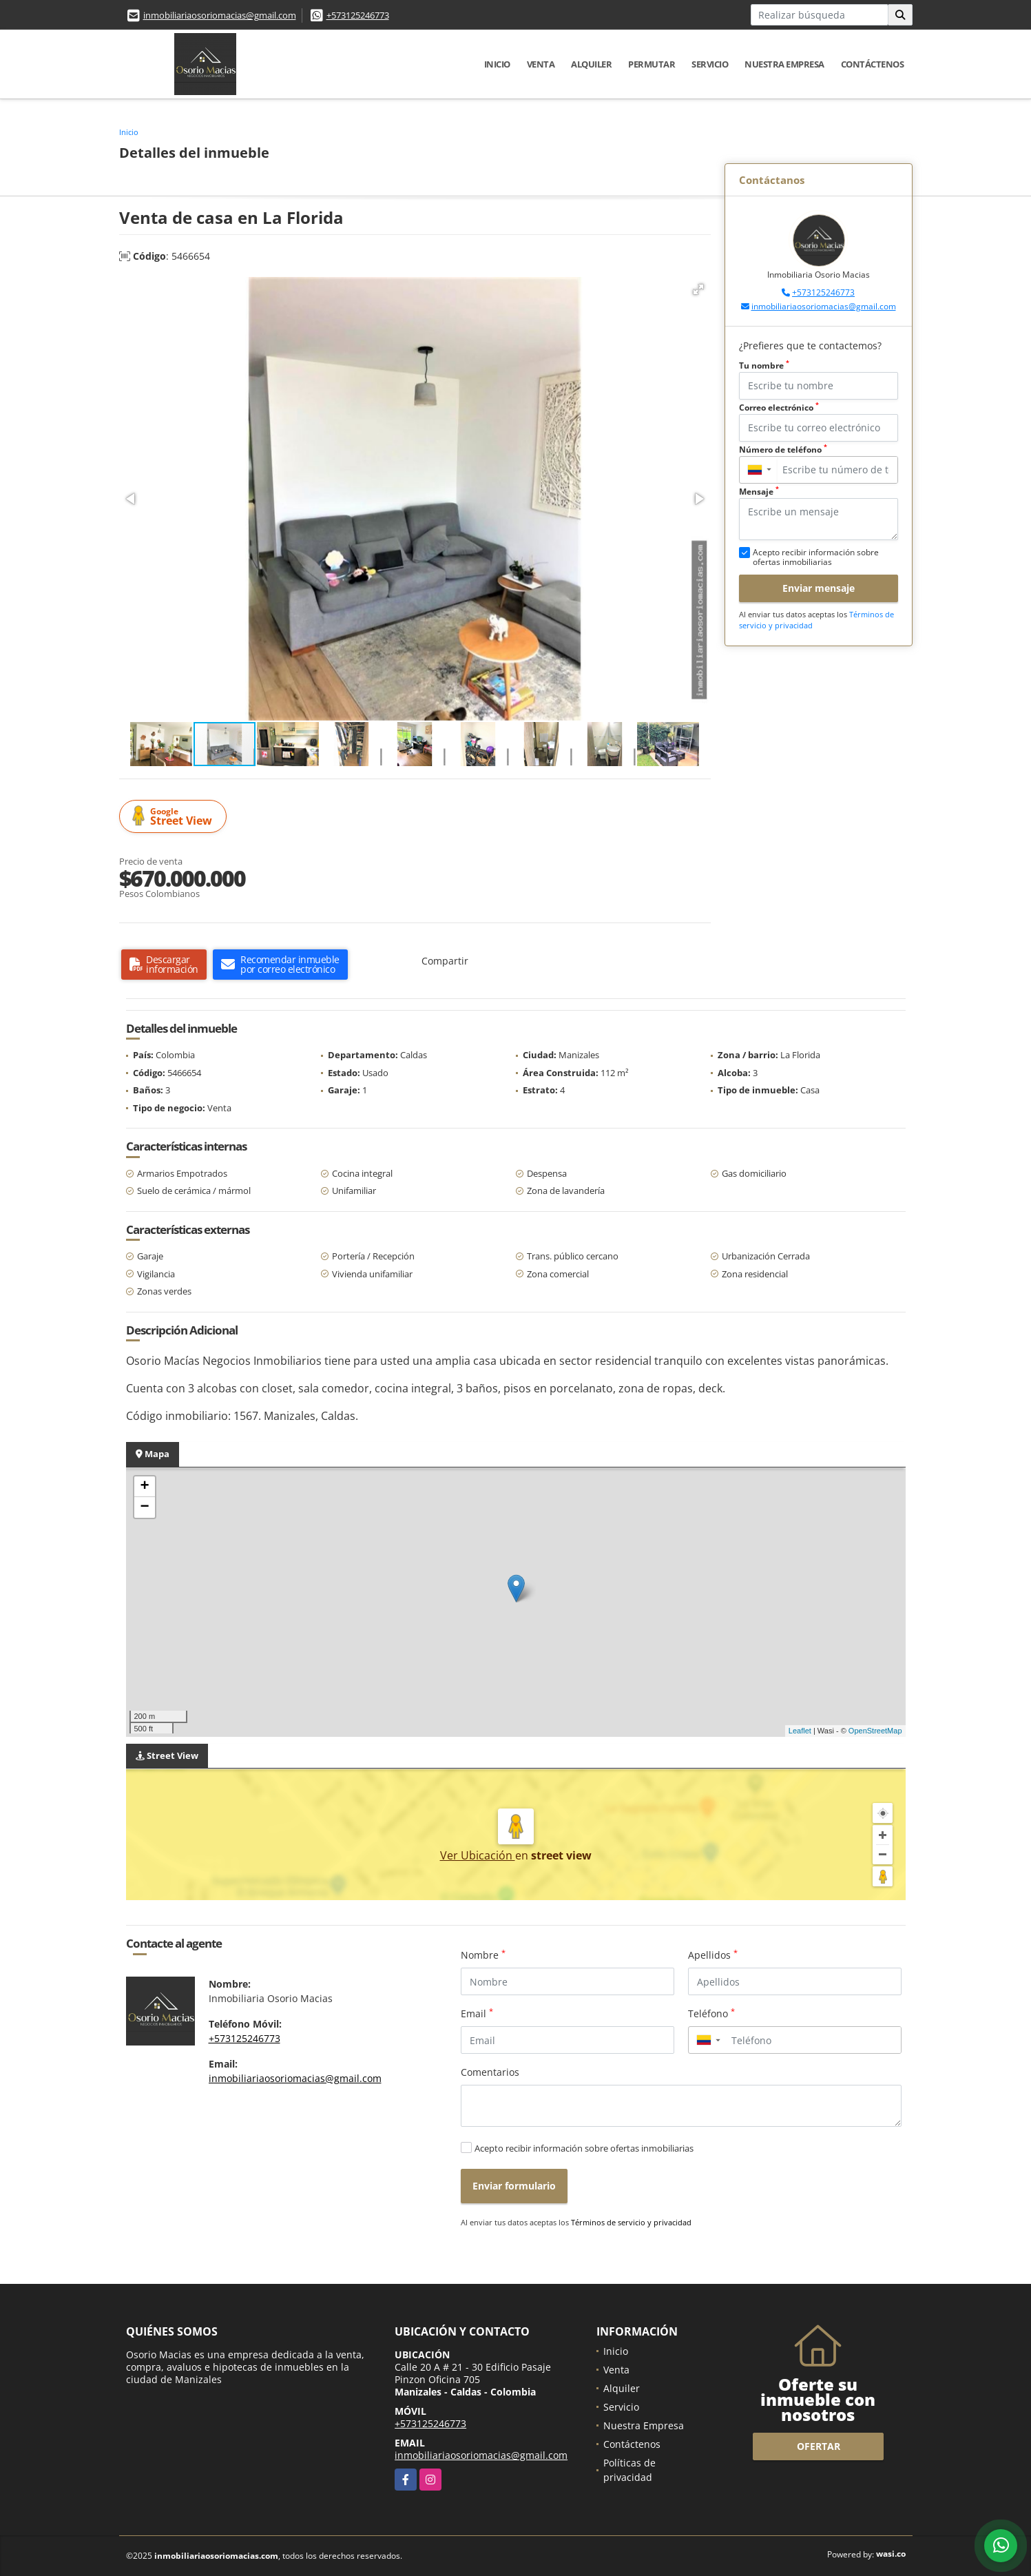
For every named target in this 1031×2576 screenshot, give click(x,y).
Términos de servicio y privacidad (631, 2222)
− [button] (144, 1507)
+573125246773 (357, 15)
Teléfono (711, 2013)
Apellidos (713, 1954)
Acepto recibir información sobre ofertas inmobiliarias (584, 2148)
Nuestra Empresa (784, 64)
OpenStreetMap (875, 1731)
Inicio (497, 64)
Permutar (651, 64)
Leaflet (800, 1731)
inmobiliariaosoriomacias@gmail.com (219, 15)
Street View (175, 816)
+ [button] (144, 1486)
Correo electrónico (779, 407)
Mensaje (759, 491)
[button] (698, 289)
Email (477, 2013)
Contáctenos (872, 64)
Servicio (709, 64)
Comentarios (490, 2072)
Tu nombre (764, 365)
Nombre (483, 1954)
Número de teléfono (783, 449)
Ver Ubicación (477, 1855)
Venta (541, 64)
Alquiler (591, 64)
